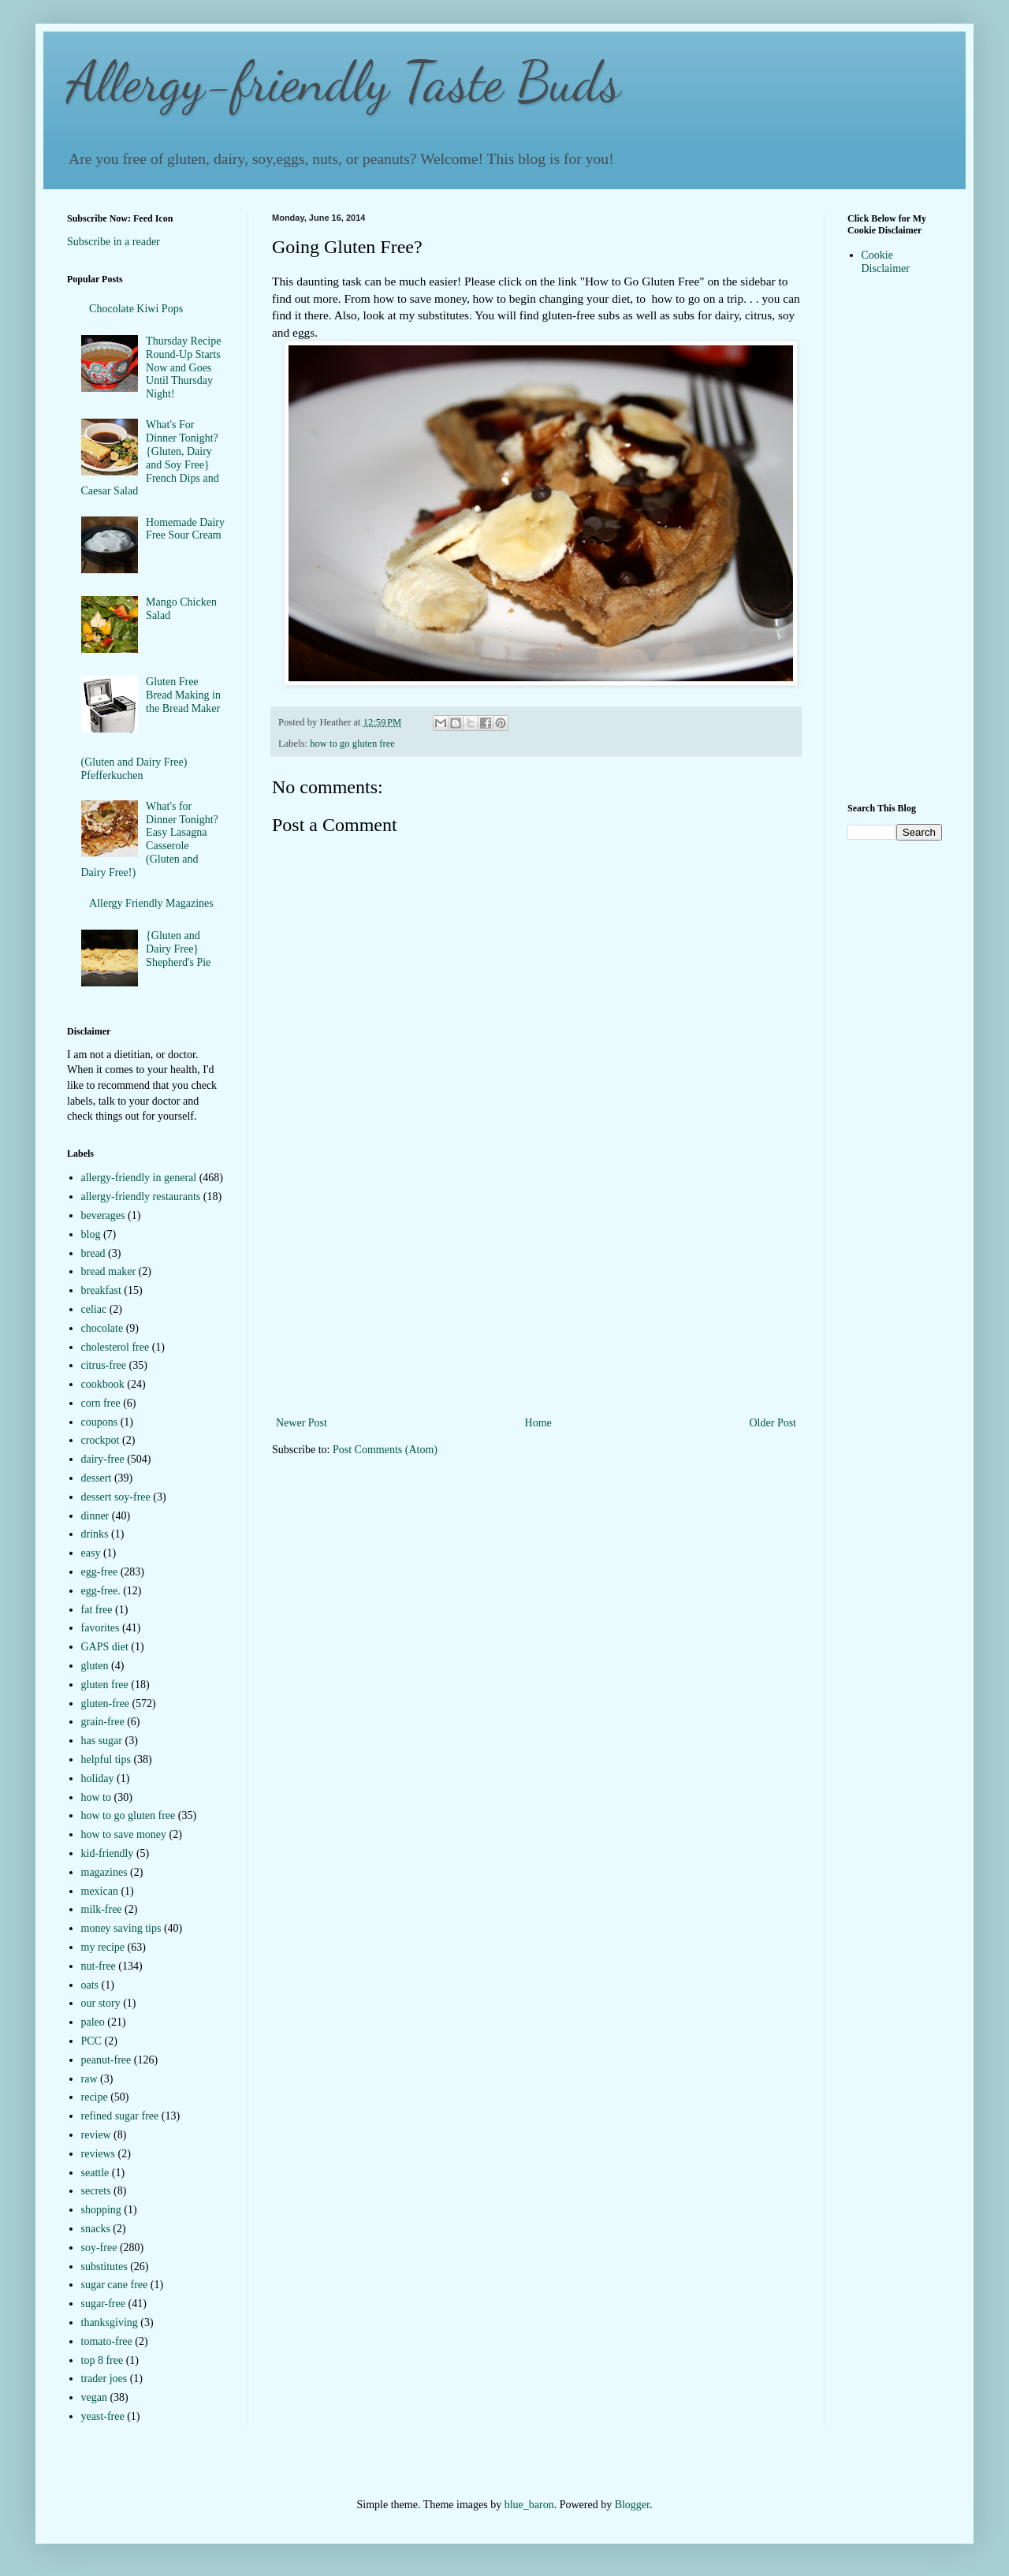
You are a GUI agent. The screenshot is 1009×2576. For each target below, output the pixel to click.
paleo (93, 2022)
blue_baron (529, 2505)
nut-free (98, 1966)
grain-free (103, 1722)
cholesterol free (115, 1347)
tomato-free (106, 2341)
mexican (99, 1891)
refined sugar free (120, 2116)
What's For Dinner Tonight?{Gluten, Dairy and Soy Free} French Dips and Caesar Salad (150, 458)
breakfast (101, 1290)
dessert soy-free (116, 1497)
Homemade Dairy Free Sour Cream (185, 529)
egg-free (99, 1572)
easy (91, 1553)
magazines (104, 1872)
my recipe (103, 1947)
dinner (95, 1516)
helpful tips (106, 1759)
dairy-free (103, 1459)
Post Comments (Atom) (385, 1450)
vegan (94, 2397)
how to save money (123, 1834)
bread (93, 1253)
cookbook (103, 1384)
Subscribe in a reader (113, 242)
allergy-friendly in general (139, 1178)
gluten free (104, 1685)
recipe (94, 2097)
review (96, 2135)
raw (89, 2079)
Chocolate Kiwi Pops (136, 309)
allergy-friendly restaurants (141, 1196)
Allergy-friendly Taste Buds (343, 82)
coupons (99, 1422)
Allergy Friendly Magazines (151, 903)
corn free (101, 1403)
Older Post (773, 1423)
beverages (103, 1215)
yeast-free (103, 2416)
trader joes (104, 2378)
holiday (97, 1778)
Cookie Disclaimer (886, 261)
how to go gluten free (352, 743)
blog (91, 1234)
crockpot (100, 1440)
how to (96, 1797)
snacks (95, 2229)
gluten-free (105, 1703)
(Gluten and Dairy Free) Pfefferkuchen (134, 768)
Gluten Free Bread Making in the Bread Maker (183, 695)
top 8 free (102, 2360)
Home (538, 1423)
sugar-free (103, 2303)
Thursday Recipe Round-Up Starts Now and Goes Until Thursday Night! (183, 367)
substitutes (104, 2266)
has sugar (102, 1741)
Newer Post (301, 1423)
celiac (94, 1309)
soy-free (99, 2248)
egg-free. (101, 1591)
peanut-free (106, 2060)
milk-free (101, 1909)
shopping (101, 2210)
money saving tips (121, 1928)
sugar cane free (114, 2285)
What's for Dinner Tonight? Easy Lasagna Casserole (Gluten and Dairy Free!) (149, 839)
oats (90, 1985)
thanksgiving (109, 2322)
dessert (96, 1478)
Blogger (632, 2505)
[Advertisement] (536, 1294)
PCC (91, 2041)
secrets (96, 2191)
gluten (95, 1666)
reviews (98, 2154)
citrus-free (104, 1365)
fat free (97, 1610)
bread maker (108, 1271)
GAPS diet (104, 1647)
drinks (95, 1534)
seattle (95, 2173)
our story (101, 2003)
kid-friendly (107, 1853)
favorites (100, 1628)
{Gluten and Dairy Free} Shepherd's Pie (178, 949)
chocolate (102, 1328)
